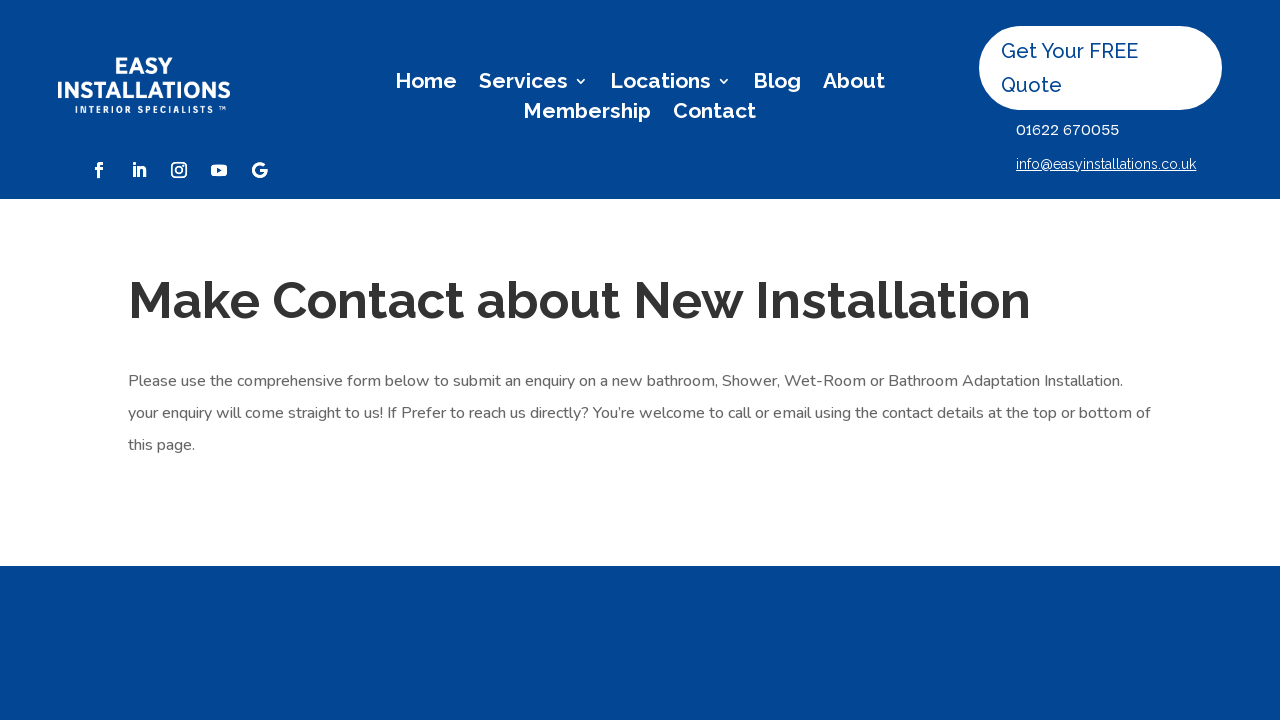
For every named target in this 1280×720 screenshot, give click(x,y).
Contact (714, 113)
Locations (660, 83)
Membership (587, 113)
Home (426, 83)
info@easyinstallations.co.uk (1106, 164)
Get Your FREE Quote (1069, 68)
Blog (777, 83)
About (854, 83)
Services (523, 83)
